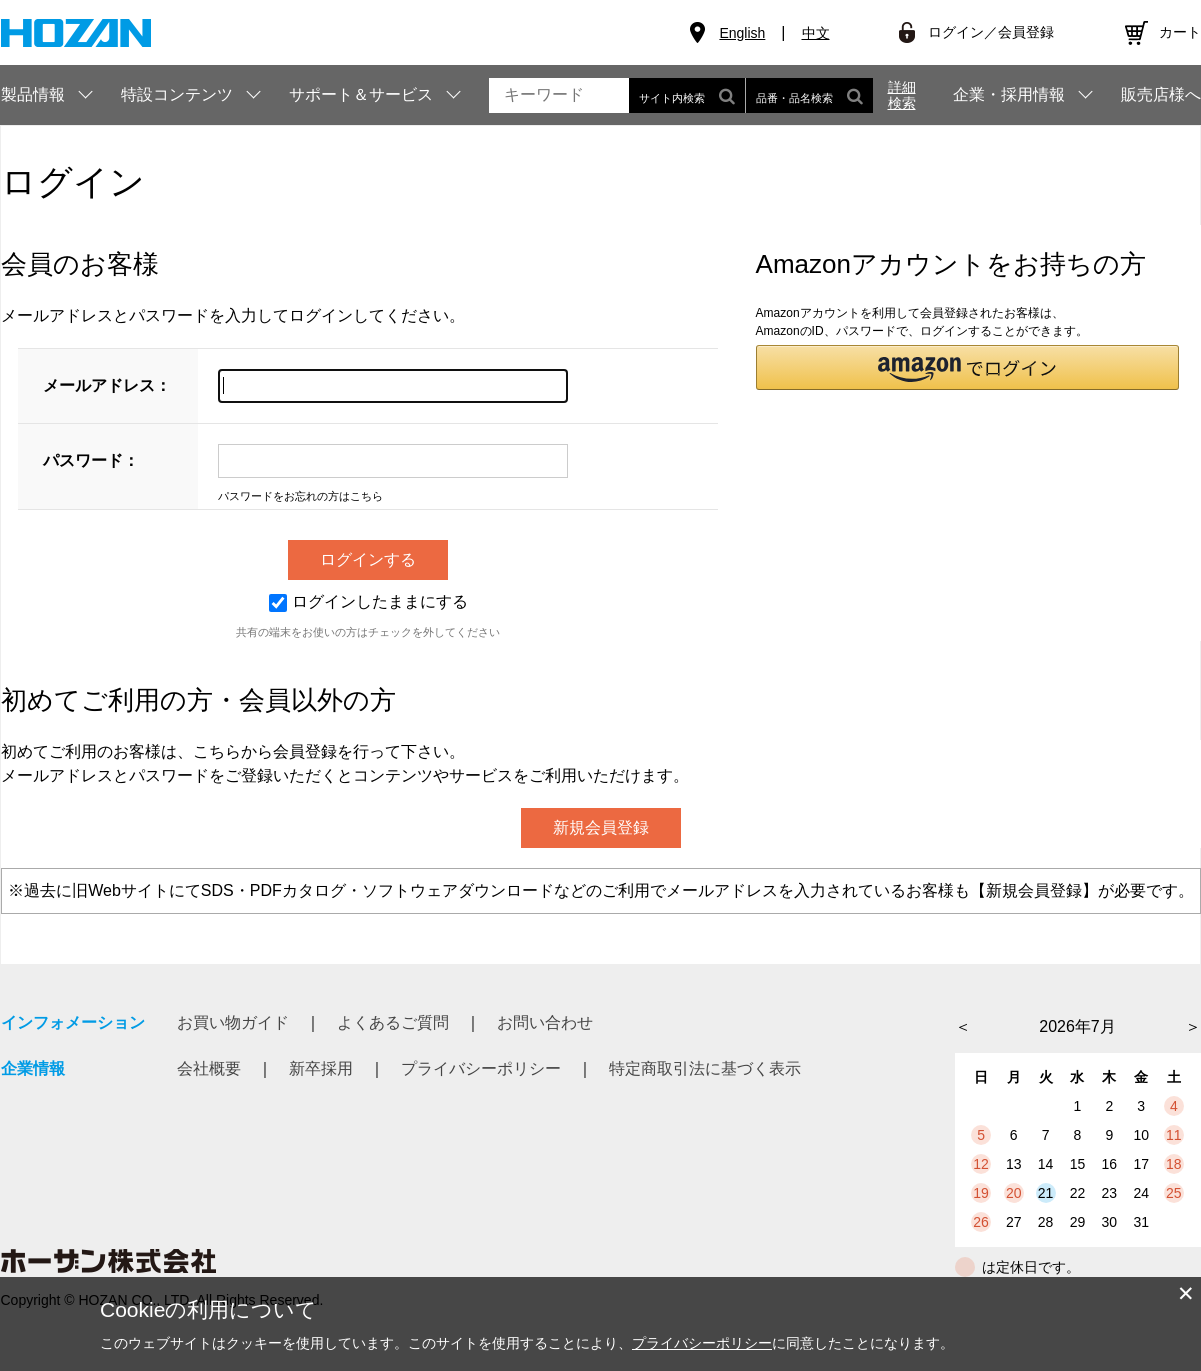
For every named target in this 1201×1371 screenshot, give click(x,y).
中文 (816, 33)
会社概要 (209, 1068)
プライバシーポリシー (481, 1068)
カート (1180, 32)
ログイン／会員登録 (991, 32)
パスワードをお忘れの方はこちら (300, 496)
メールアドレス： (107, 385)
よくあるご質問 (393, 1022)
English (742, 33)
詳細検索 (902, 95)
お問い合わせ (545, 1022)
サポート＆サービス (361, 94)
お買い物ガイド (233, 1022)
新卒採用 (321, 1068)
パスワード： (91, 460)
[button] (968, 367)
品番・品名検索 (809, 95)
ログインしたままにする (368, 601)
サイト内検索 (687, 95)
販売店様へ (1161, 95)
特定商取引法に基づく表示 (705, 1068)
